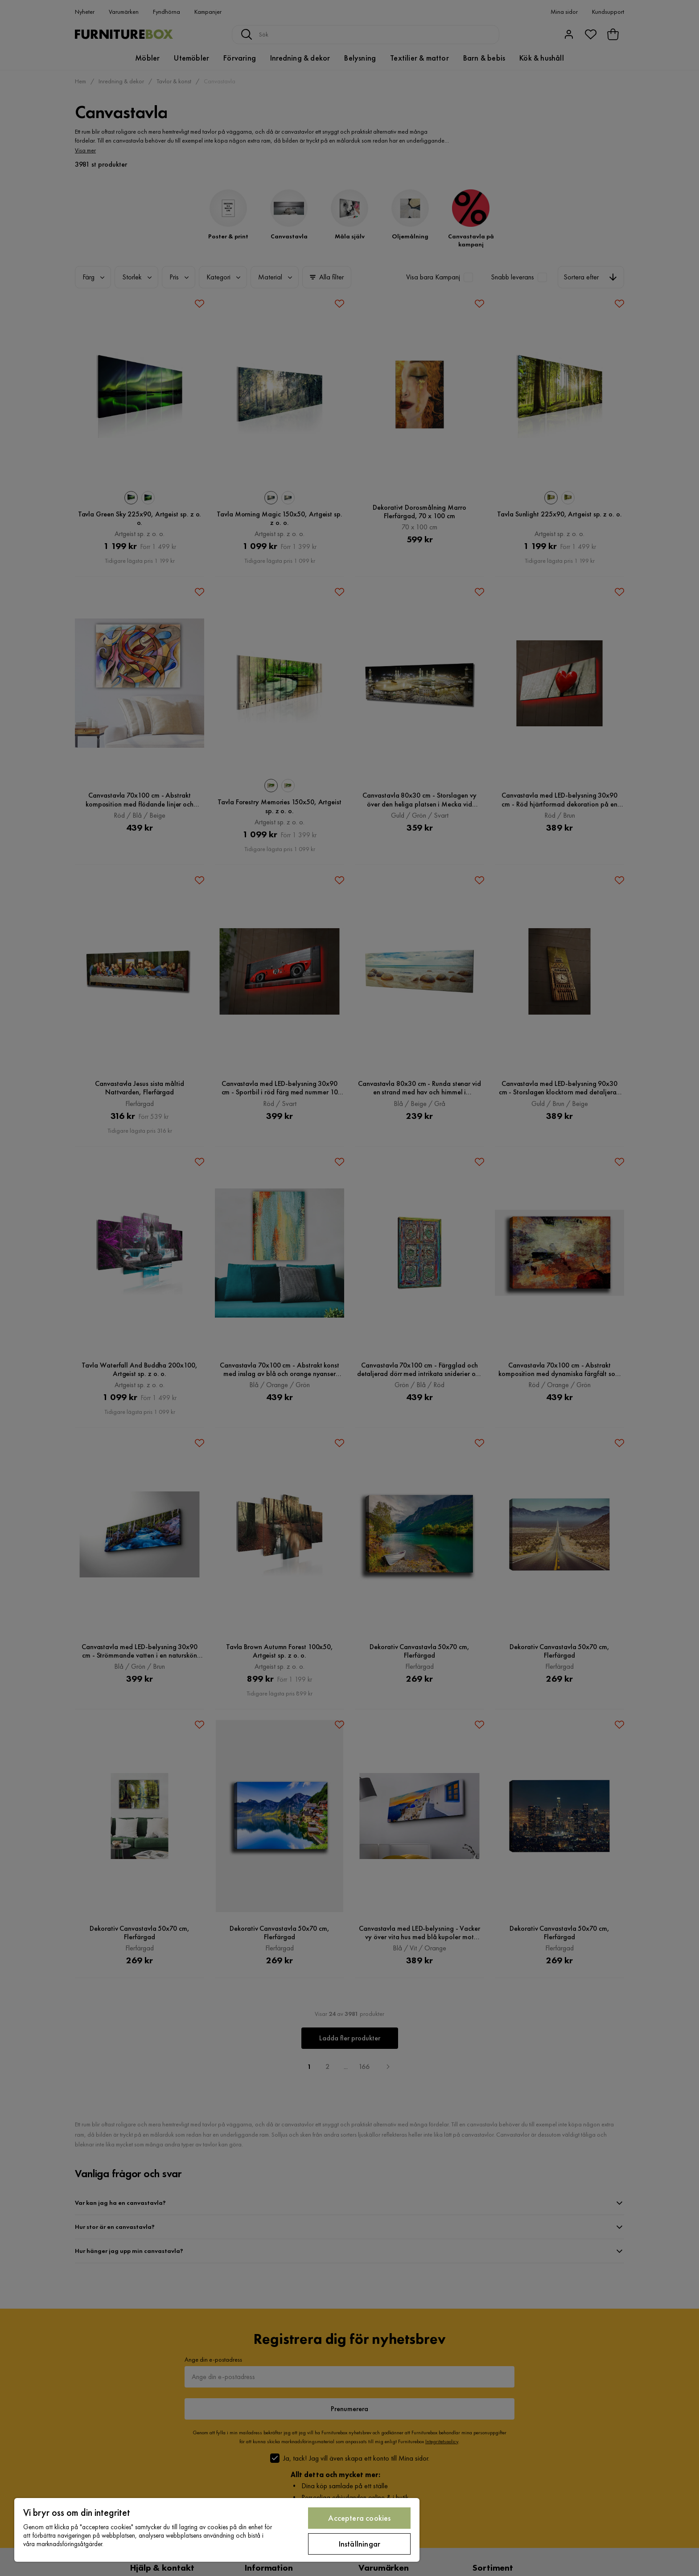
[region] (216, 2530)
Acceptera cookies (359, 2518)
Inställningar (359, 2544)
